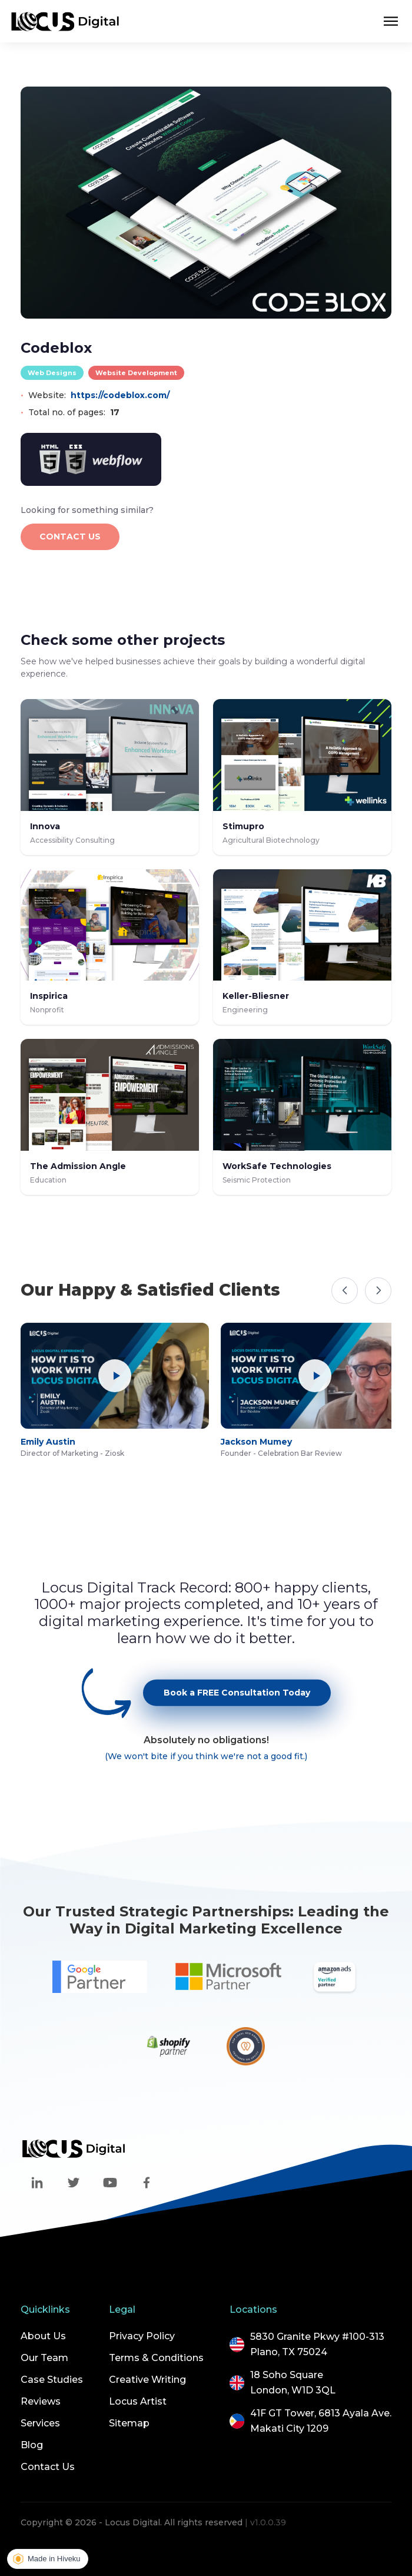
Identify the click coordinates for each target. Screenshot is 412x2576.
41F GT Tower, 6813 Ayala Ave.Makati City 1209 (320, 2421)
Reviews (41, 2401)
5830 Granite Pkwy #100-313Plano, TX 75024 (317, 2344)
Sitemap (129, 2423)
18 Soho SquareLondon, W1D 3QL (292, 2382)
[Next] (378, 1290)
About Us (43, 2336)
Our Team (44, 2357)
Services (40, 2423)
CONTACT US (70, 536)
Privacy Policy (142, 2336)
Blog (32, 2445)
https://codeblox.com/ (120, 395)
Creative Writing (147, 2379)
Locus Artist (138, 2401)
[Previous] (344, 1290)
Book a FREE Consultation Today (237, 1705)
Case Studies (52, 2379)
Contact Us (48, 2466)
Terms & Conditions (156, 2357)
